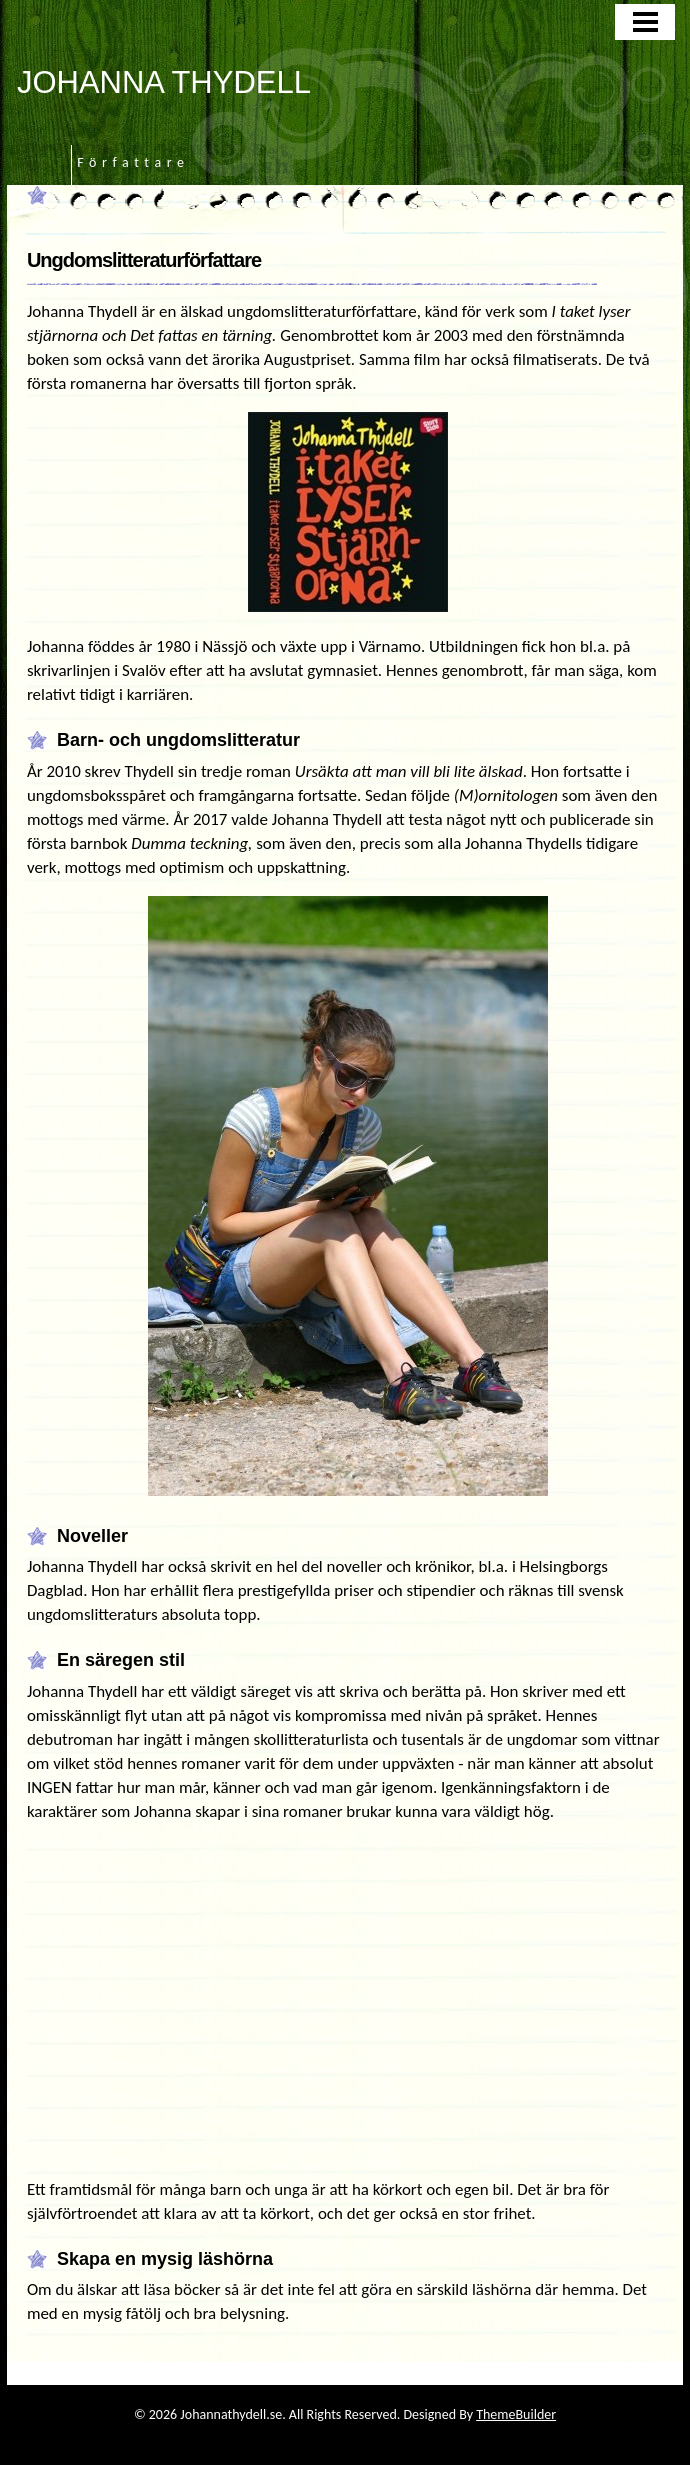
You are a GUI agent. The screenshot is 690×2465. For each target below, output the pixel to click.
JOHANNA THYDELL (164, 82)
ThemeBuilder (516, 2414)
